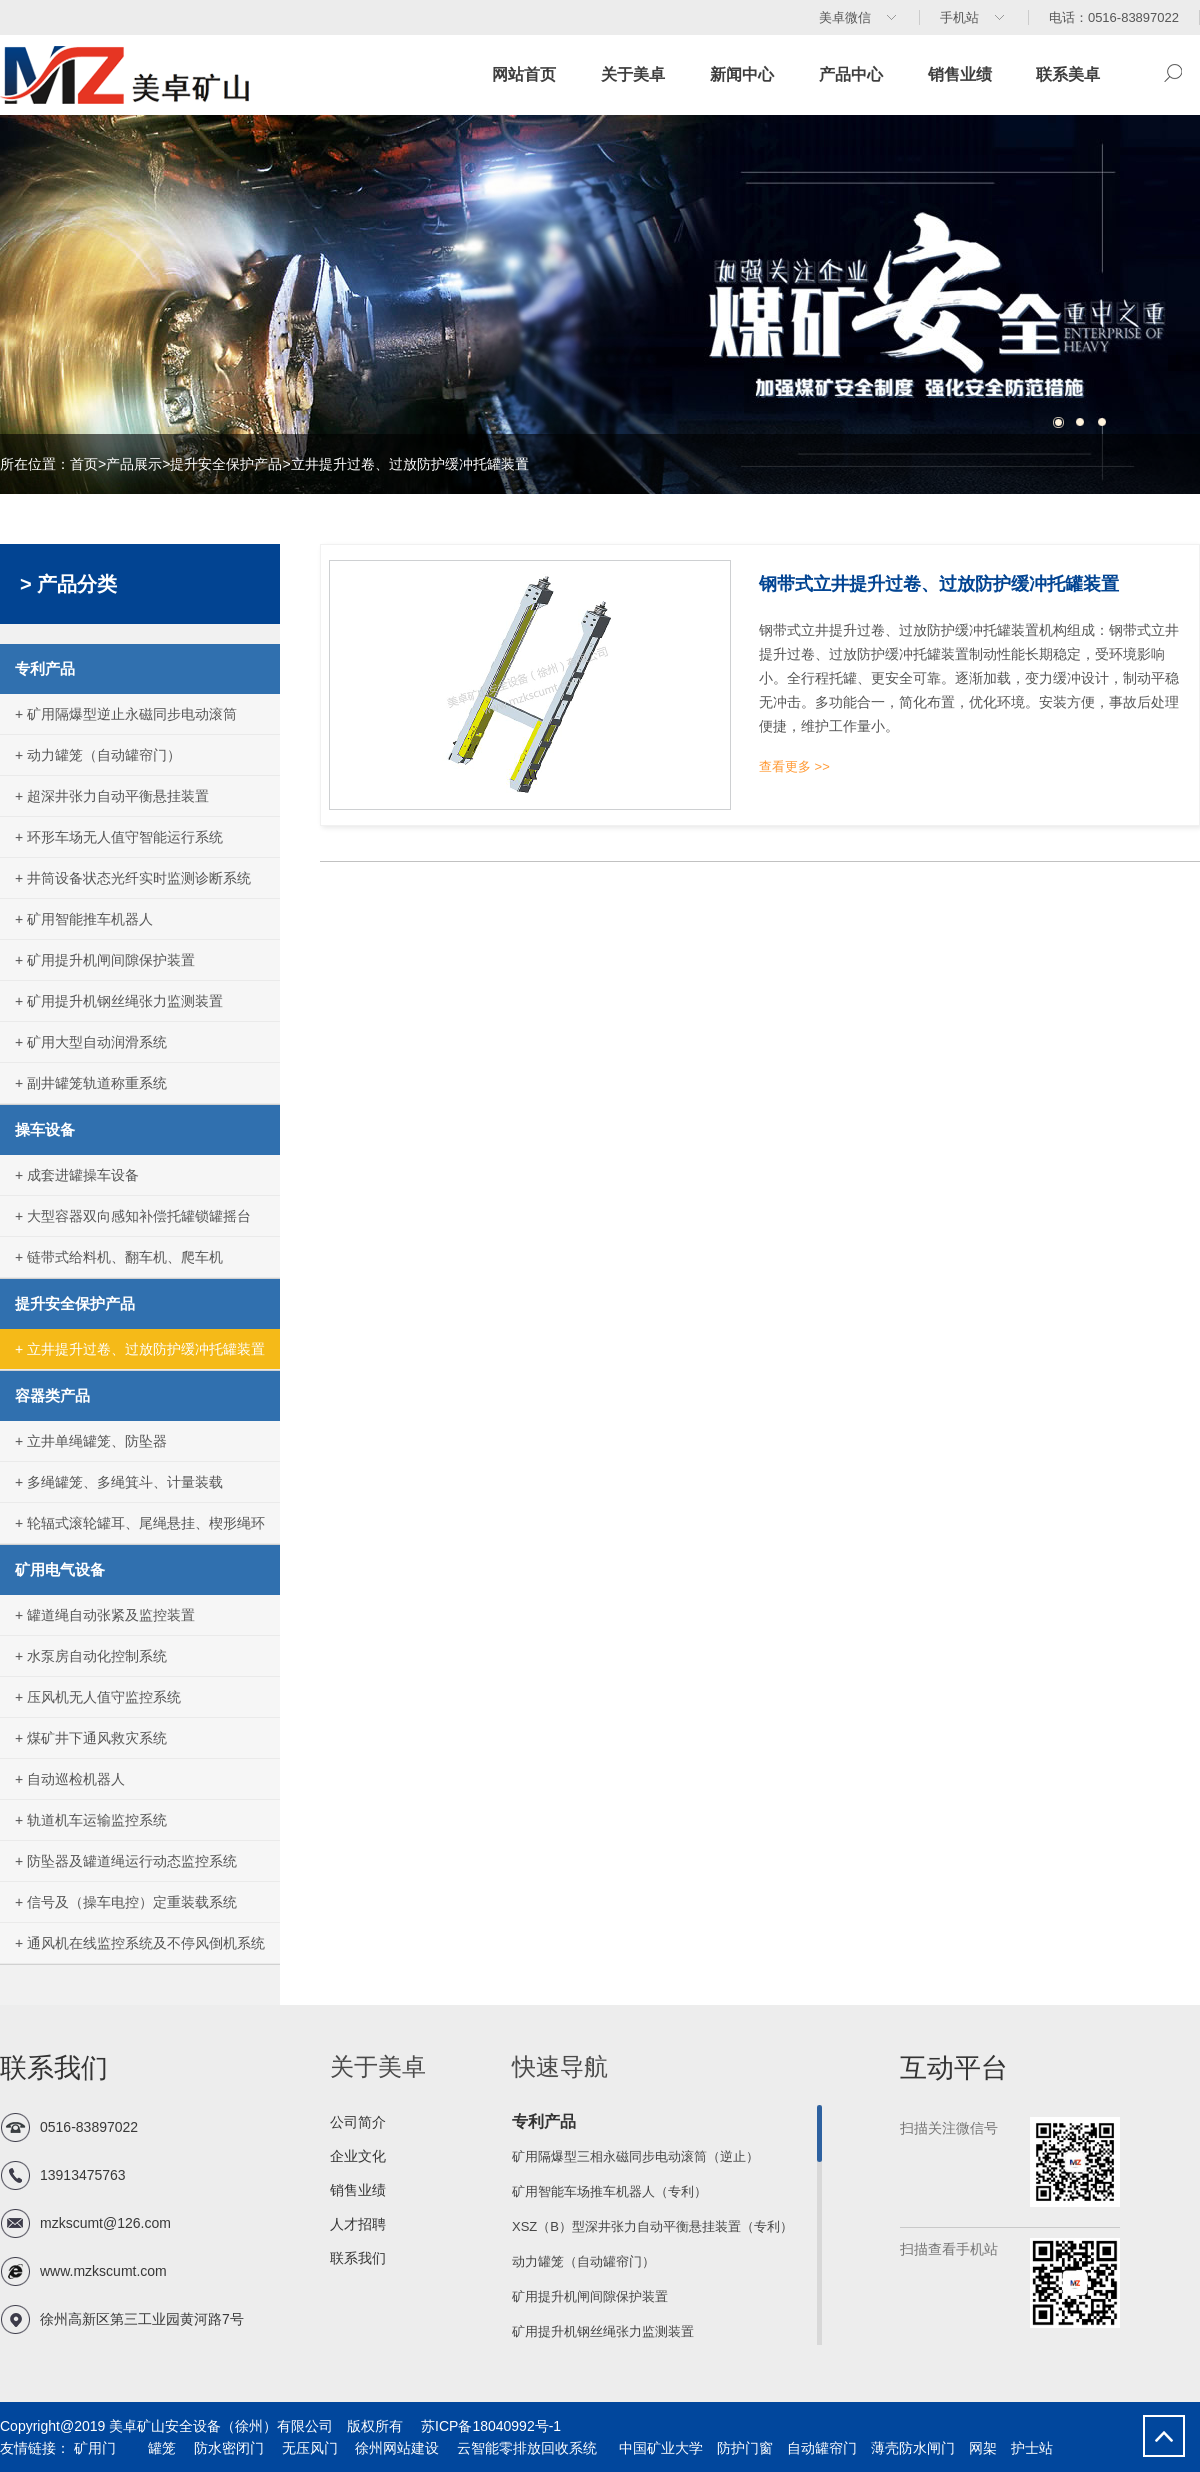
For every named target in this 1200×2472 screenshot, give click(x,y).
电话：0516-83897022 (1114, 17)
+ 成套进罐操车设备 (77, 1175)
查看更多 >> (794, 766)
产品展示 (134, 464)
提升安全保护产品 (226, 464)
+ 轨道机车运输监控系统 (91, 1820)
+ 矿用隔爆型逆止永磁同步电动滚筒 (126, 714)
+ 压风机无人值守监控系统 (98, 1697)
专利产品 (45, 668)
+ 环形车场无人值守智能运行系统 (119, 837)
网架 (983, 2448)
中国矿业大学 (659, 2448)
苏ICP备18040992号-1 (484, 2426)
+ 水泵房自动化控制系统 (91, 1656)
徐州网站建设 (396, 2448)
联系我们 (358, 2258)
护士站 (1032, 2448)
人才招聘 (358, 2224)
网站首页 (524, 74)
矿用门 (93, 2448)
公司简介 (358, 2122)
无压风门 (308, 2448)
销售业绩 (960, 74)
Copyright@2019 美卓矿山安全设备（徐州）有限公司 (166, 2426)
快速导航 (560, 2066)
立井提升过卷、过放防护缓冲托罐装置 (410, 464)
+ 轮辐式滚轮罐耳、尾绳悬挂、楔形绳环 (140, 1523)
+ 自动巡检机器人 (70, 1779)
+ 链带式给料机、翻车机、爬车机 (119, 1257)
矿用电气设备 (60, 1569)
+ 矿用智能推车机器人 (84, 919)
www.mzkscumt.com (103, 2271)
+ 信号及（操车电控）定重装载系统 (126, 1902)
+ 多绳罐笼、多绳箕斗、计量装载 (119, 1482)
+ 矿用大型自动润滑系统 (91, 1042)
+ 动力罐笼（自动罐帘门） (98, 755)
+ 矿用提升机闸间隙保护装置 (105, 960)
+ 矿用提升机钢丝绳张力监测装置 (119, 1001)
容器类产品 (52, 1395)
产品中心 (851, 74)
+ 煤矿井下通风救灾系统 (91, 1738)
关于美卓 (633, 74)
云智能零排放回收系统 (525, 2448)
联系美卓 (1068, 74)
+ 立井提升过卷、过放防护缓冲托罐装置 (140, 1349)
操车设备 (45, 1129)
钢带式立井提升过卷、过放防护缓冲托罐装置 (939, 584)
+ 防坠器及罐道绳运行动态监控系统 (126, 1861)
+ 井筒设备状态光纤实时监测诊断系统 (133, 878)
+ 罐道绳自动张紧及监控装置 (105, 1615)
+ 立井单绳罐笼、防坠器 (91, 1441)
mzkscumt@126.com (105, 2223)
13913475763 (83, 2175)
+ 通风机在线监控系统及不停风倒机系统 (140, 1943)
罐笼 (160, 2448)
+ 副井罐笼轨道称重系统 (91, 1083)
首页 (84, 464)
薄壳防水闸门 (913, 2448)
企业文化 (358, 2156)
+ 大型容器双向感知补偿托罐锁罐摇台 (133, 1216)
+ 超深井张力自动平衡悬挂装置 (112, 796)
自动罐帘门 (822, 2448)
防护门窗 (745, 2448)
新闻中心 (742, 74)
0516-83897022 (89, 2127)
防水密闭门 (227, 2448)
